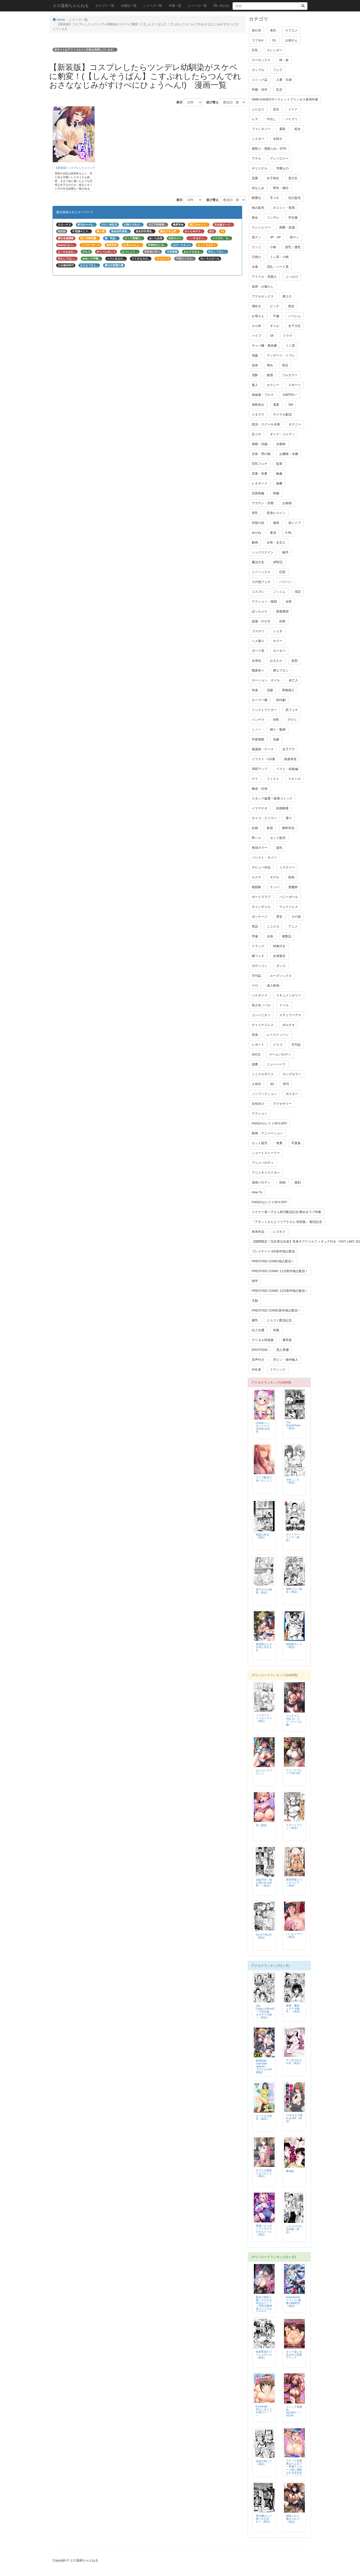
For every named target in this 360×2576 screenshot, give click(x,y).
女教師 (281, 444)
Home (59, 19)
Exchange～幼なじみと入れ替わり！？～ (264, 2411)
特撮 (276, 1330)
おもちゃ (276, 660)
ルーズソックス (281, 975)
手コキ (274, 198)
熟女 (291, 306)
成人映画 (273, 985)
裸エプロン (281, 670)
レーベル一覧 (197, 5)
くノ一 (256, 729)
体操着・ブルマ (263, 395)
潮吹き (256, 306)
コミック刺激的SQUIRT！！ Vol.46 (294, 2411)
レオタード (259, 483)
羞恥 (282, 129)
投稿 (282, 1182)
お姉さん (291, 40)
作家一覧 (175, 5)
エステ (256, 877)
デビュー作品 (261, 867)
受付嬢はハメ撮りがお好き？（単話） (264, 2518)
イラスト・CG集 (263, 759)
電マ (289, 818)
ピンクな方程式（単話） (264, 2117)
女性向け (258, 1103)
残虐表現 (290, 759)
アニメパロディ (263, 1162)
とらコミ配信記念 (279, 1320)
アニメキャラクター (266, 1172)
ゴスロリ (258, 631)
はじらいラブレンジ (264, 1772)
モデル (274, 877)
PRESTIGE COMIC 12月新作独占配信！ (280, 1290)
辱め (270, 365)
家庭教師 (282, 611)
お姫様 (287, 503)
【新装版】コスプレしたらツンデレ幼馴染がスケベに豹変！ (91, 167)
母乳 (255, 513)
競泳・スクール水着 (266, 424)
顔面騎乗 (282, 808)
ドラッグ (258, 946)
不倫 (276, 316)
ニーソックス (261, 572)
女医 (289, 601)
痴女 (255, 217)
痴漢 (270, 375)
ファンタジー (261, 129)
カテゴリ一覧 (104, 5)
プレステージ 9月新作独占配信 (273, 1251)
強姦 (255, 355)
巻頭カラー (259, 847)
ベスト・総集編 (287, 769)
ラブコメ (291, 30)
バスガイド (259, 995)
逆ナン (256, 237)
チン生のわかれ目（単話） (294, 2062)
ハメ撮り (258, 641)
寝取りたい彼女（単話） (294, 1590)
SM (290, 404)
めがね (256, 532)
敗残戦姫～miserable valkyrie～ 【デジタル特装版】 (264, 2066)
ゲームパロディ (280, 1054)
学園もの (282, 168)
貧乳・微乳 (293, 247)
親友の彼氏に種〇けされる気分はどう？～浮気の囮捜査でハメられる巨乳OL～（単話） (264, 2306)
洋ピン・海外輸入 (285, 1359)
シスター (258, 139)
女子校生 (273, 178)
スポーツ (294, 385)
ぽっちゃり (259, 611)
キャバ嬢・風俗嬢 (264, 345)
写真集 (296, 1143)
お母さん (258, 316)
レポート (258, 1044)
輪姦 (279, 473)
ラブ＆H (257, 40)
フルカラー (290, 375)
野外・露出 (281, 188)
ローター (279, 651)
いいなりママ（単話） (294, 1935)
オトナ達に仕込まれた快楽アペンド (294, 2354)
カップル (258, 70)
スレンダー (274, 50)
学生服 (293, 217)
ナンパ (274, 887)
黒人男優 (282, 1350)
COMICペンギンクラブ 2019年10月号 (263, 1427)
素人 (255, 385)
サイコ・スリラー (264, 818)
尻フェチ (292, 710)
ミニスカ (273, 926)
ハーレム (294, 316)
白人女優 (258, 1330)
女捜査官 (279, 956)
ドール (284, 1005)
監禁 (279, 463)
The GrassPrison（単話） (293, 1425)
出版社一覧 (129, 5)
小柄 (273, 247)
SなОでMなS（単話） (264, 1936)
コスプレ (258, 591)
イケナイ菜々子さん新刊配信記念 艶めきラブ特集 (287, 1212)
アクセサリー (282, 1103)
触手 (285, 552)
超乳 (279, 847)
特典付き (279, 946)
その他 (296, 916)
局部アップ (259, 769)
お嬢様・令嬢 (288, 454)
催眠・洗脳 (259, 444)
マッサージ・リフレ (281, 355)
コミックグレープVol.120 (294, 1772)
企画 (270, 936)
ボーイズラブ (261, 897)
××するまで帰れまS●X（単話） (294, 2118)
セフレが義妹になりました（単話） (264, 2173)
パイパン (285, 582)
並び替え (211, 102)
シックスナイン (263, 552)
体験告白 (258, 404)
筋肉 (291, 877)
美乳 (273, 30)
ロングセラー (291, 1074)
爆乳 (255, 1320)
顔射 (282, 621)
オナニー (295, 424)
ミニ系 (290, 345)
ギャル (274, 326)
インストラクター (264, 710)
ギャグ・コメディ (282, 434)
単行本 (256, 30)
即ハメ (256, 838)
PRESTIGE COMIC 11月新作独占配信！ (280, 1271)
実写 (286, 1084)
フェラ (277, 70)
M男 (276, 719)
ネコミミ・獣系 (284, 207)
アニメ (293, 926)
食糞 (279, 1143)
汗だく (292, 719)
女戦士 (277, 139)
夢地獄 (290, 2171)
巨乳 (255, 50)
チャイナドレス (263, 1025)
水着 (255, 267)
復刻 (297, 1182)
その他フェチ (261, 582)
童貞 (273, 532)
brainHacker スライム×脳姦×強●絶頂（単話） (293, 2301)
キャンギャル (261, 906)
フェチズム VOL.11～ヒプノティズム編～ (294, 1720)
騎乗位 (256, 198)
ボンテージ (259, 916)
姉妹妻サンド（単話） (294, 1646)
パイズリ (291, 119)
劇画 (255, 542)
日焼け (256, 257)
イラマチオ (259, 808)
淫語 (297, 591)
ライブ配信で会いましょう (264, 1479)
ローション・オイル (266, 680)
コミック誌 (259, 79)
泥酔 (255, 375)
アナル (256, 158)
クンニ (256, 247)
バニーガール (288, 897)
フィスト (273, 778)
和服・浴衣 (259, 89)
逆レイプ (294, 523)
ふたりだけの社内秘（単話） (294, 2229)
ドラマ (287, 335)
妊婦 (255, 828)
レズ (255, 119)
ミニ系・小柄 (279, 257)
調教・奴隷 (287, 227)
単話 (285, 365)
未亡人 (293, 680)
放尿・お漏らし (263, 286)
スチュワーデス (290, 1015)
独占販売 (258, 207)
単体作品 (258, 1231)
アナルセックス (263, 296)
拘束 (255, 690)
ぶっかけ (292, 276)
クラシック (278, 1369)
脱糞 (255, 1064)
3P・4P (275, 237)
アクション (259, 1113)
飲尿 (270, 828)
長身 (255, 1034)
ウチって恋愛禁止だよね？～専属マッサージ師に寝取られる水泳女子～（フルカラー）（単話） (294, 2471)
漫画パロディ (261, 1182)
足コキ (256, 434)
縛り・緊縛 (278, 729)
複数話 (286, 936)
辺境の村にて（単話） (264, 2463)
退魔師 (293, 887)
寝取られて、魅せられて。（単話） (294, 2518)
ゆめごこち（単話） (292, 1481)
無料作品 (288, 828)
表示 (177, 102)
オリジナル (259, 168)
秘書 (279, 483)
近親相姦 (258, 493)
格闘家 (256, 887)
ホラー (277, 641)
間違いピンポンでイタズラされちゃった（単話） (264, 2230)
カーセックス (261, 60)
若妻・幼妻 (259, 473)
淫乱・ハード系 (278, 267)
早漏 (255, 936)
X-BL (288, 532)
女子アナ (288, 749)
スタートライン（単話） (294, 1826)
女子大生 (294, 326)
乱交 (279, 89)
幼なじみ (258, 188)
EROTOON (260, 1350)
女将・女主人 (276, 542)
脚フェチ (258, 956)
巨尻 (282, 572)
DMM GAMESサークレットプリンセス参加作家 (285, 99)
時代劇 (281, 700)
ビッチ (274, 306)
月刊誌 (256, 975)
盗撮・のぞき (261, 621)
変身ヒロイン (276, 513)
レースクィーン (278, 1034)
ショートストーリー (266, 1153)
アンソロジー (279, 158)
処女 (297, 129)
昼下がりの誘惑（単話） (264, 1591)
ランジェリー (261, 227)
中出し (271, 119)
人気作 (256, 1084)
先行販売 (294, 198)
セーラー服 (259, 700)
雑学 (255, 1281)
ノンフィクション (264, 1094)
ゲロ (255, 985)
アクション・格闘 (264, 601)
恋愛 (255, 178)
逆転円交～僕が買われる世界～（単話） (264, 1882)
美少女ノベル (261, 1005)
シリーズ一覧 (152, 5)
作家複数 (258, 739)
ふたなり (258, 109)
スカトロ (294, 778)
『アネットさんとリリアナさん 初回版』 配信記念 (287, 1222)
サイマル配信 (282, 414)
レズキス (279, 1231)
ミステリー (287, 867)
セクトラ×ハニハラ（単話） (293, 1537)
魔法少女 (258, 562)
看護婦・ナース (263, 749)
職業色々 (258, 670)
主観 (255, 1300)
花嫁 (276, 739)
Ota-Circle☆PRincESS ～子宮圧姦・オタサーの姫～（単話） (267, 2011)
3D (272, 1084)
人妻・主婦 (284, 79)
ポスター (292, 1094)
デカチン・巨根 (263, 503)
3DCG (256, 1054)
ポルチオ (288, 1025)
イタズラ (258, 414)
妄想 (294, 660)
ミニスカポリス (263, 1074)
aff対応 (278, 562)
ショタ (277, 631)
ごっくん (279, 591)
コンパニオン (261, 1015)
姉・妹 (284, 60)
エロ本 (256, 326)
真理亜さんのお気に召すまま (264, 1647)
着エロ (287, 296)
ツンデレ (273, 217)
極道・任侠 (259, 788)
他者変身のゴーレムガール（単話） (264, 2354)
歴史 (279, 916)
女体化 (256, 660)
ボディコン (259, 966)
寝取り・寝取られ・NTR (269, 148)
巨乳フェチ (259, 463)
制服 (276, 493)
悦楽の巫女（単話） (262, 1536)
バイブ (256, 335)
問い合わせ (221, 5)
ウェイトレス (288, 906)
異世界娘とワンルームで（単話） (294, 1882)
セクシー (273, 385)
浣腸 (270, 690)
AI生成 (256, 1369)
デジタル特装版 (263, 1340)
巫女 (276, 109)
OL (274, 40)
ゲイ (255, 778)
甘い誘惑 (261, 1825)
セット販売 (278, 838)
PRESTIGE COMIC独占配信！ (273, 1261)
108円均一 (289, 395)
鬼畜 (276, 404)
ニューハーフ (276, 1064)
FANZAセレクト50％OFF (269, 1123)
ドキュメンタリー (288, 995)
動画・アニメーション (267, 1133)
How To (257, 1192)
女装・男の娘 (261, 454)
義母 (276, 523)
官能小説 (258, 523)
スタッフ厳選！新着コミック (272, 798)
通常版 (287, 1340)
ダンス (281, 966)
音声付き (258, 1359)
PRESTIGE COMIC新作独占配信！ (276, 1310)
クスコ (277, 1044)
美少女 (293, 178)
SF (272, 335)
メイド (293, 109)
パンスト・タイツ (264, 857)
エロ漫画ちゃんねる (71, 5)
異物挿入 (288, 690)
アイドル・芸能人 (264, 276)
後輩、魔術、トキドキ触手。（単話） (294, 2008)
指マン (294, 237)
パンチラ (258, 719)
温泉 (255, 365)
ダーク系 (258, 651)
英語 (255, 926)
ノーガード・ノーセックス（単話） (264, 1718)
